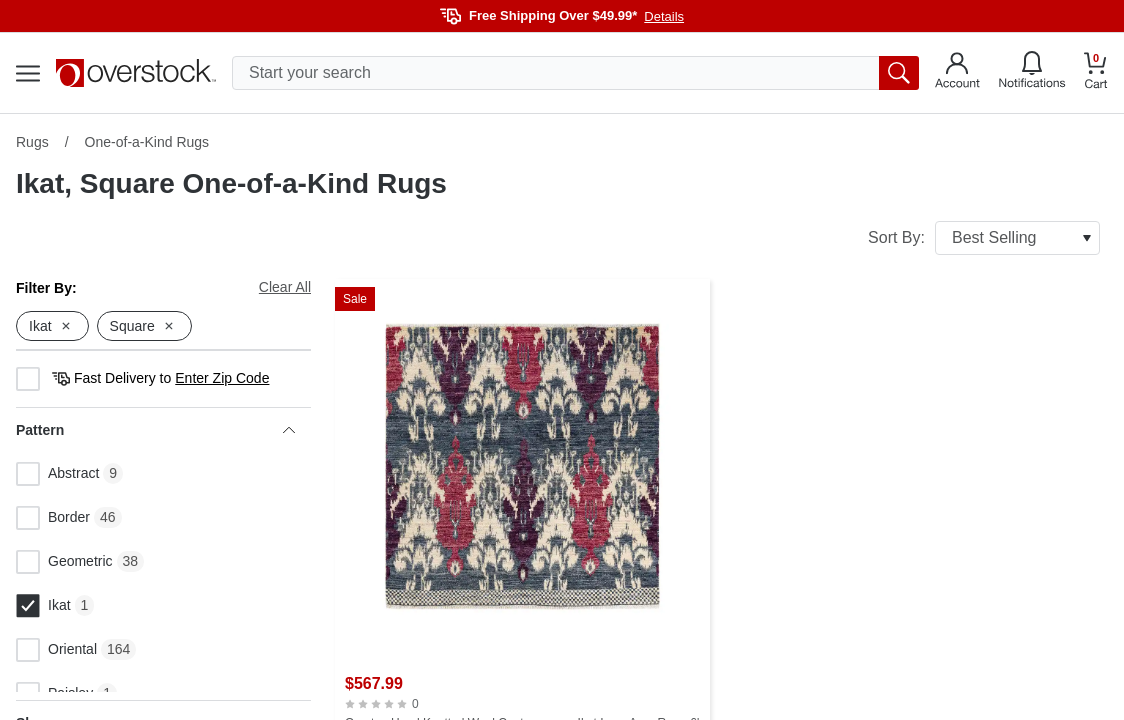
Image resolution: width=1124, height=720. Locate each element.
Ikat (43, 606)
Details (664, 16)
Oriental (56, 650)
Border (53, 518)
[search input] (575, 73)
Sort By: (984, 238)
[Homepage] (136, 73)
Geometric (64, 562)
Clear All (285, 287)
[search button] (899, 73)
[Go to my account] (957, 73)
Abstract (57, 474)
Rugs (32, 142)
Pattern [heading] (155, 430)
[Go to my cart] (1096, 73)
